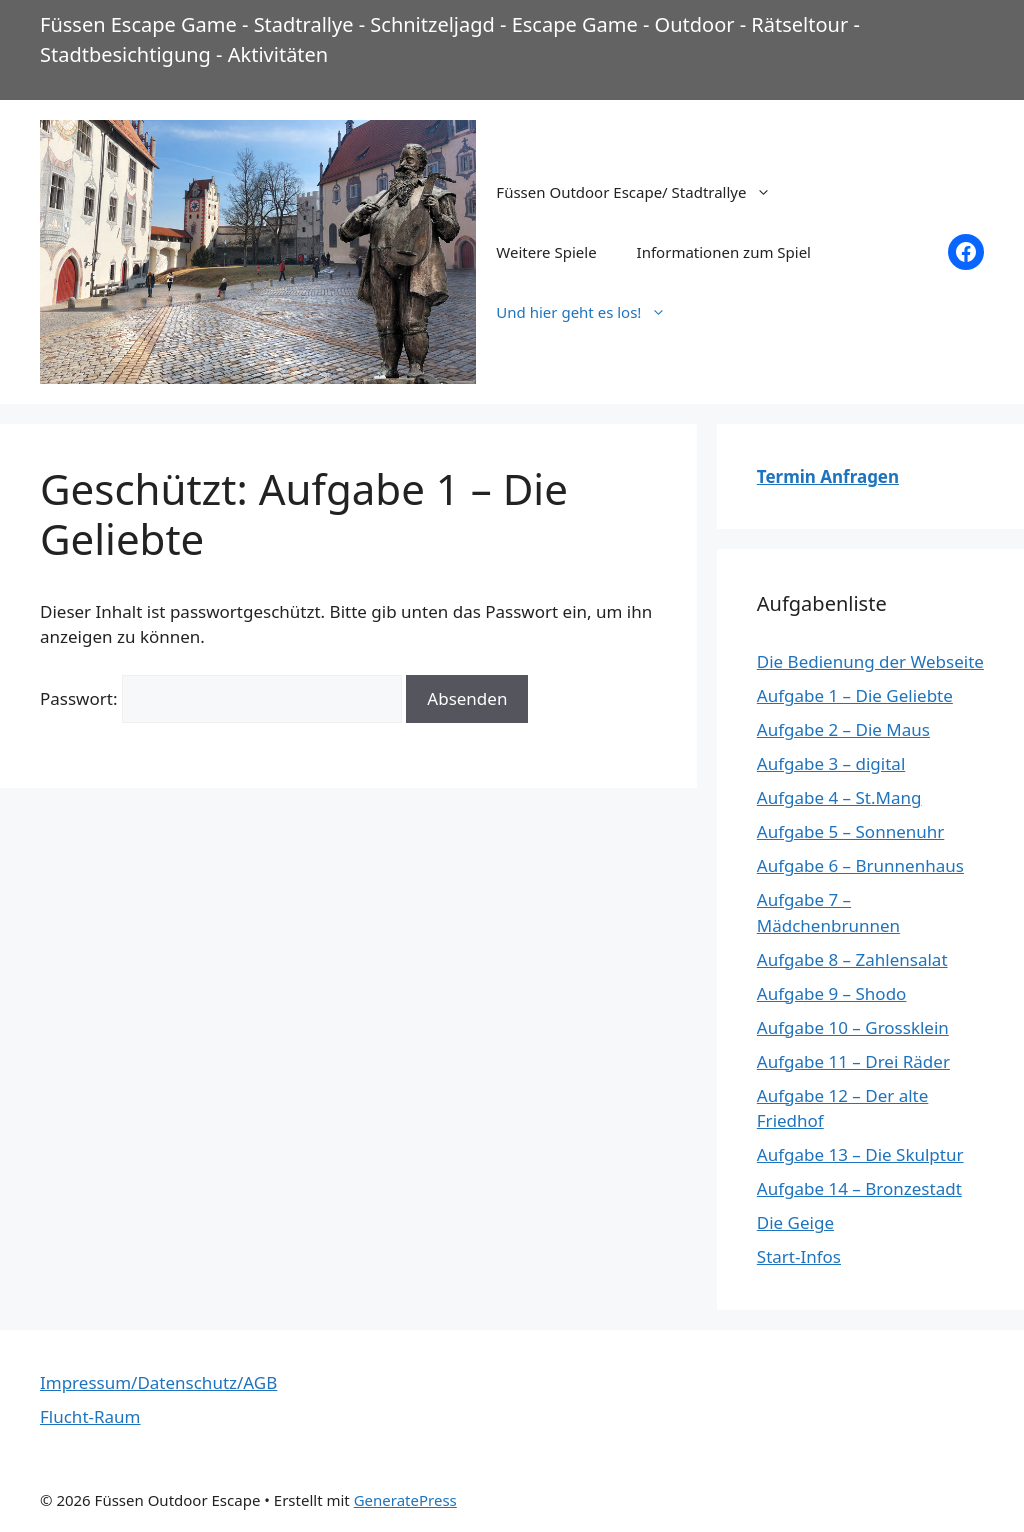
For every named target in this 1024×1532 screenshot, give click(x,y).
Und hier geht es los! (591, 312)
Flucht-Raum (90, 1416)
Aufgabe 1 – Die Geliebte (855, 695)
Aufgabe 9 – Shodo (832, 993)
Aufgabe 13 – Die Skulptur (860, 1154)
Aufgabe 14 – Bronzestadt (859, 1188)
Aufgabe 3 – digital (831, 763)
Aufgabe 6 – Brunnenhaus (860, 865)
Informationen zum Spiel (724, 252)
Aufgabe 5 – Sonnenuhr (851, 831)
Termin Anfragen (828, 476)
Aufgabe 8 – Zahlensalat (852, 959)
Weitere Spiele (546, 252)
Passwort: (221, 698)
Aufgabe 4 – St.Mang (839, 797)
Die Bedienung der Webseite (870, 661)
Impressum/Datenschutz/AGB (158, 1382)
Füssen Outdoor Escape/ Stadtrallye (643, 192)
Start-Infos (799, 1256)
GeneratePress (405, 1500)
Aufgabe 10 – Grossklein (853, 1027)
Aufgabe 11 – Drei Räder (853, 1061)
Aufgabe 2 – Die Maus (843, 729)
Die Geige (795, 1222)
